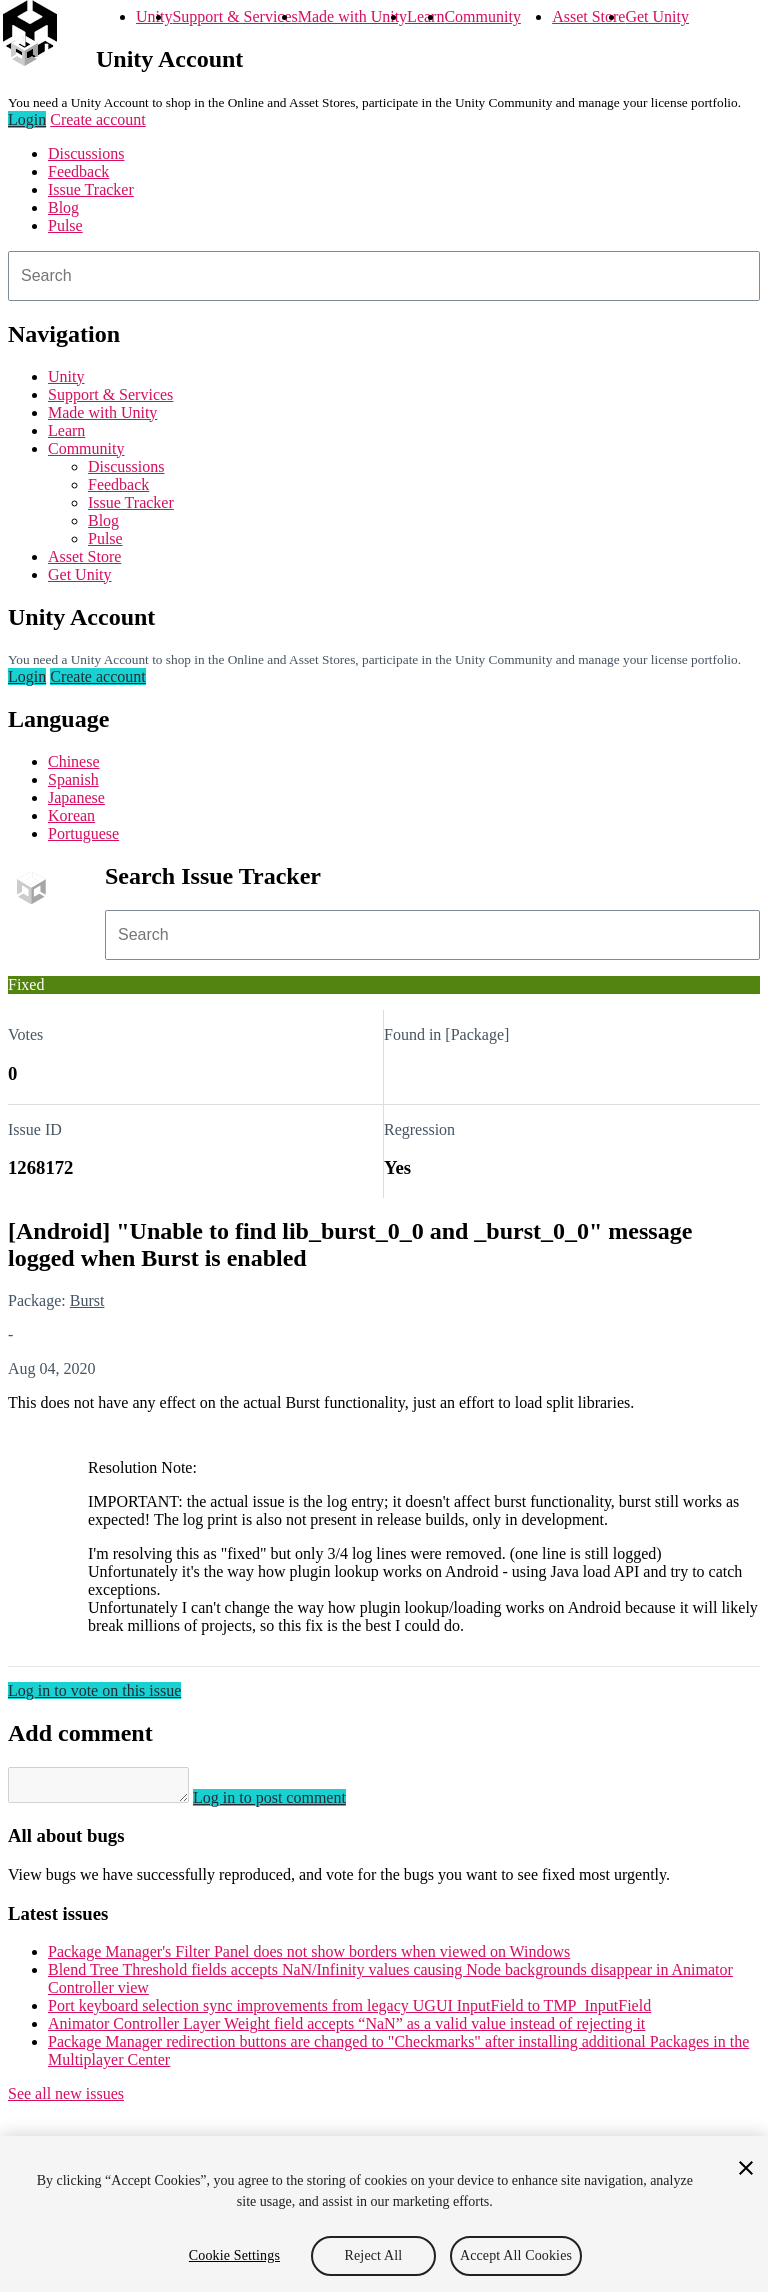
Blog (63, 207)
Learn (425, 16)
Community (482, 16)
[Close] (746, 2168)
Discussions (86, 153)
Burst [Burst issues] (87, 1300)
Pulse (65, 225)
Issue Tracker (91, 189)
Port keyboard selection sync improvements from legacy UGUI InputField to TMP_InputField (349, 2011)
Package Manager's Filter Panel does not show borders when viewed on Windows (309, 1957)
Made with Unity (352, 16)
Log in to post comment (289, 1803)
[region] (384, 2214)
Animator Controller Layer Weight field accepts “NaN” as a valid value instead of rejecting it (346, 2029)
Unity (154, 16)
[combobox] (384, 276)
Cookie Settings (234, 2255)
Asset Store (588, 16)
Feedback (78, 171)
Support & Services (234, 16)
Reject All (374, 2255)
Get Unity (657, 16)
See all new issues (66, 2099)
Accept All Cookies (516, 2255)
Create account (98, 119)
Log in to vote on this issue (94, 1690)
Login (27, 119)
